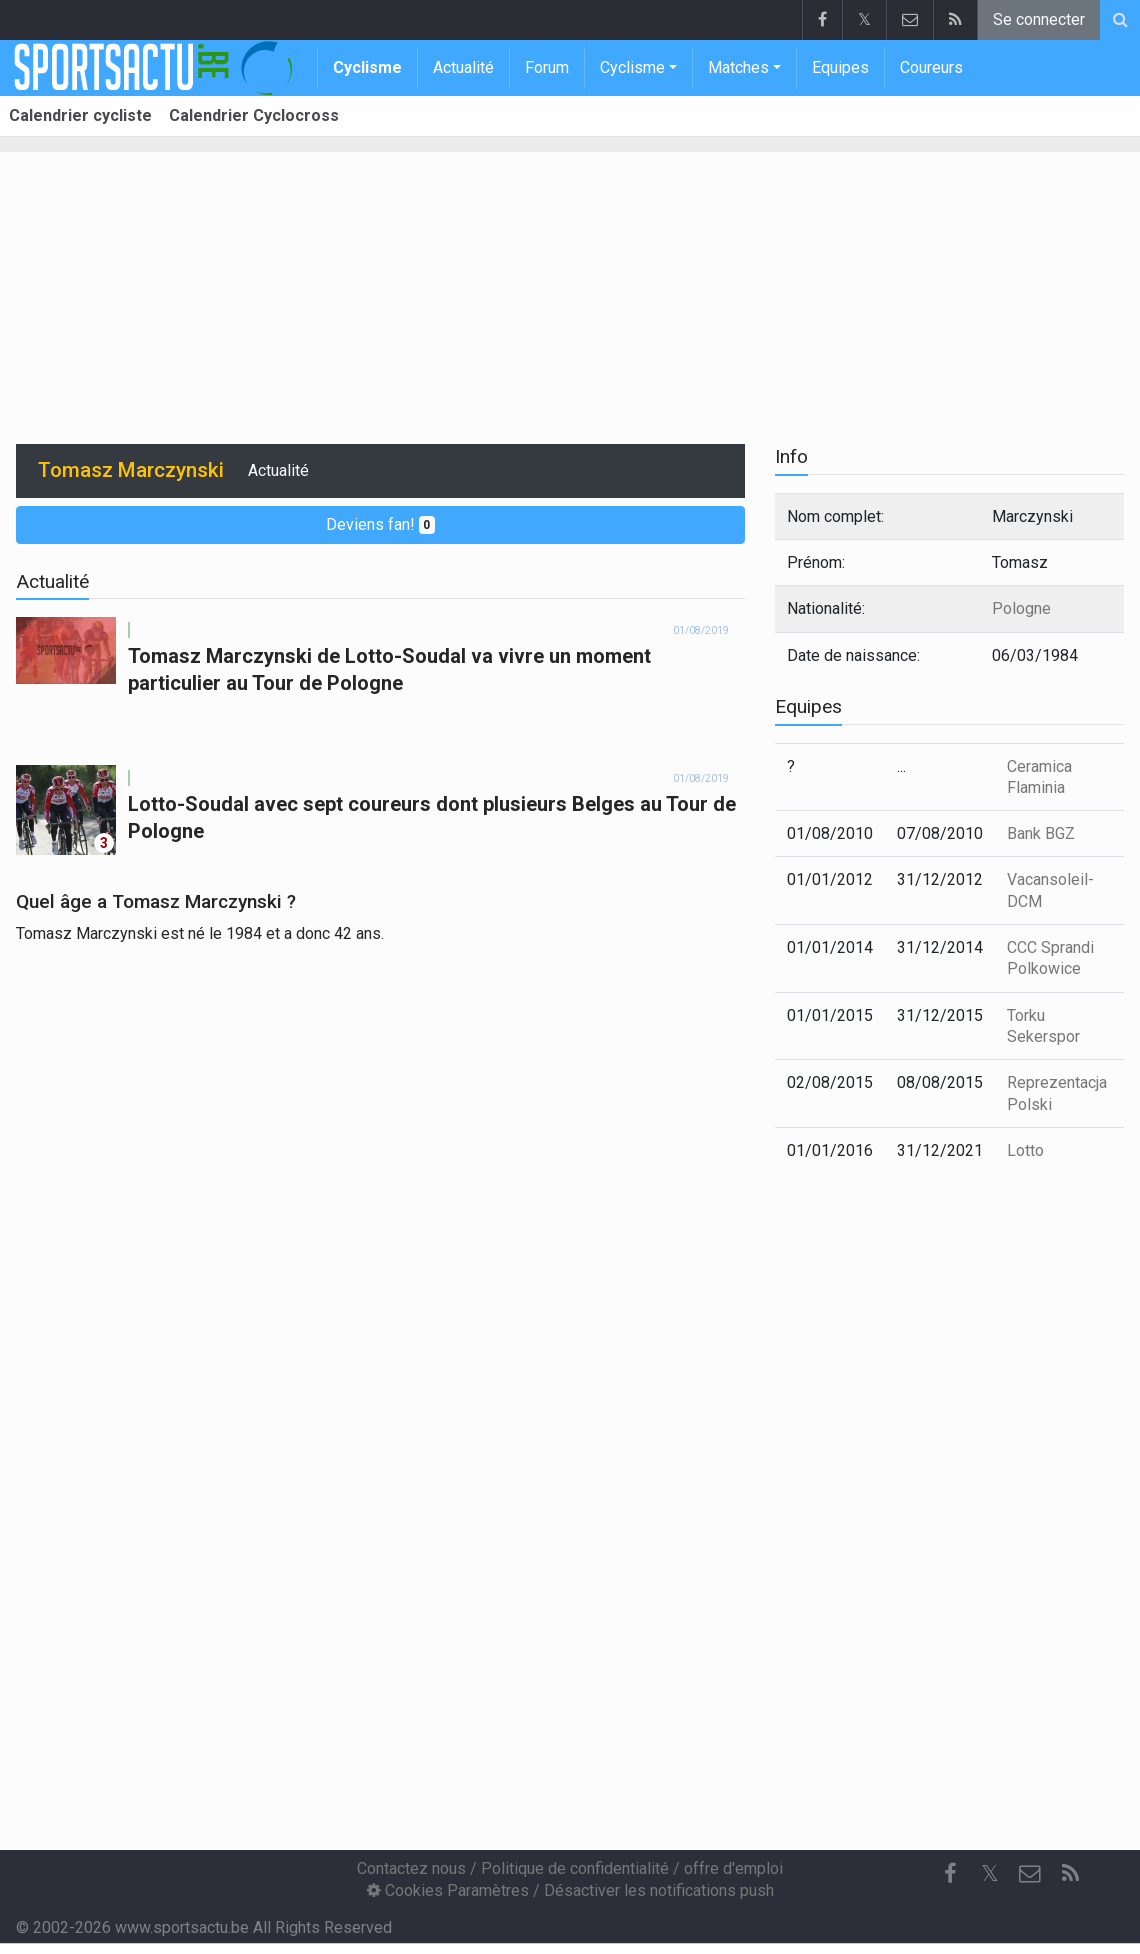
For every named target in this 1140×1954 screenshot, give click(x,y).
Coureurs (931, 67)
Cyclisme (367, 67)
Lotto (1025, 1150)
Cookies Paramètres (448, 1890)
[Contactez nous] (1030, 1874)
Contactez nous (411, 1868)
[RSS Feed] (1070, 1874)
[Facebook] (950, 1874)
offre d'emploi (733, 1868)
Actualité (463, 67)
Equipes (840, 67)
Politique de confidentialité (575, 1868)
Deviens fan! (381, 524)
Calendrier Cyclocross (254, 115)
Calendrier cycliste (80, 115)
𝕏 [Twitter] (990, 1873)
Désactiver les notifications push (659, 1890)
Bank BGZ (1041, 833)
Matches (738, 67)
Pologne (1021, 608)
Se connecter (1039, 19)
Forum (547, 67)
